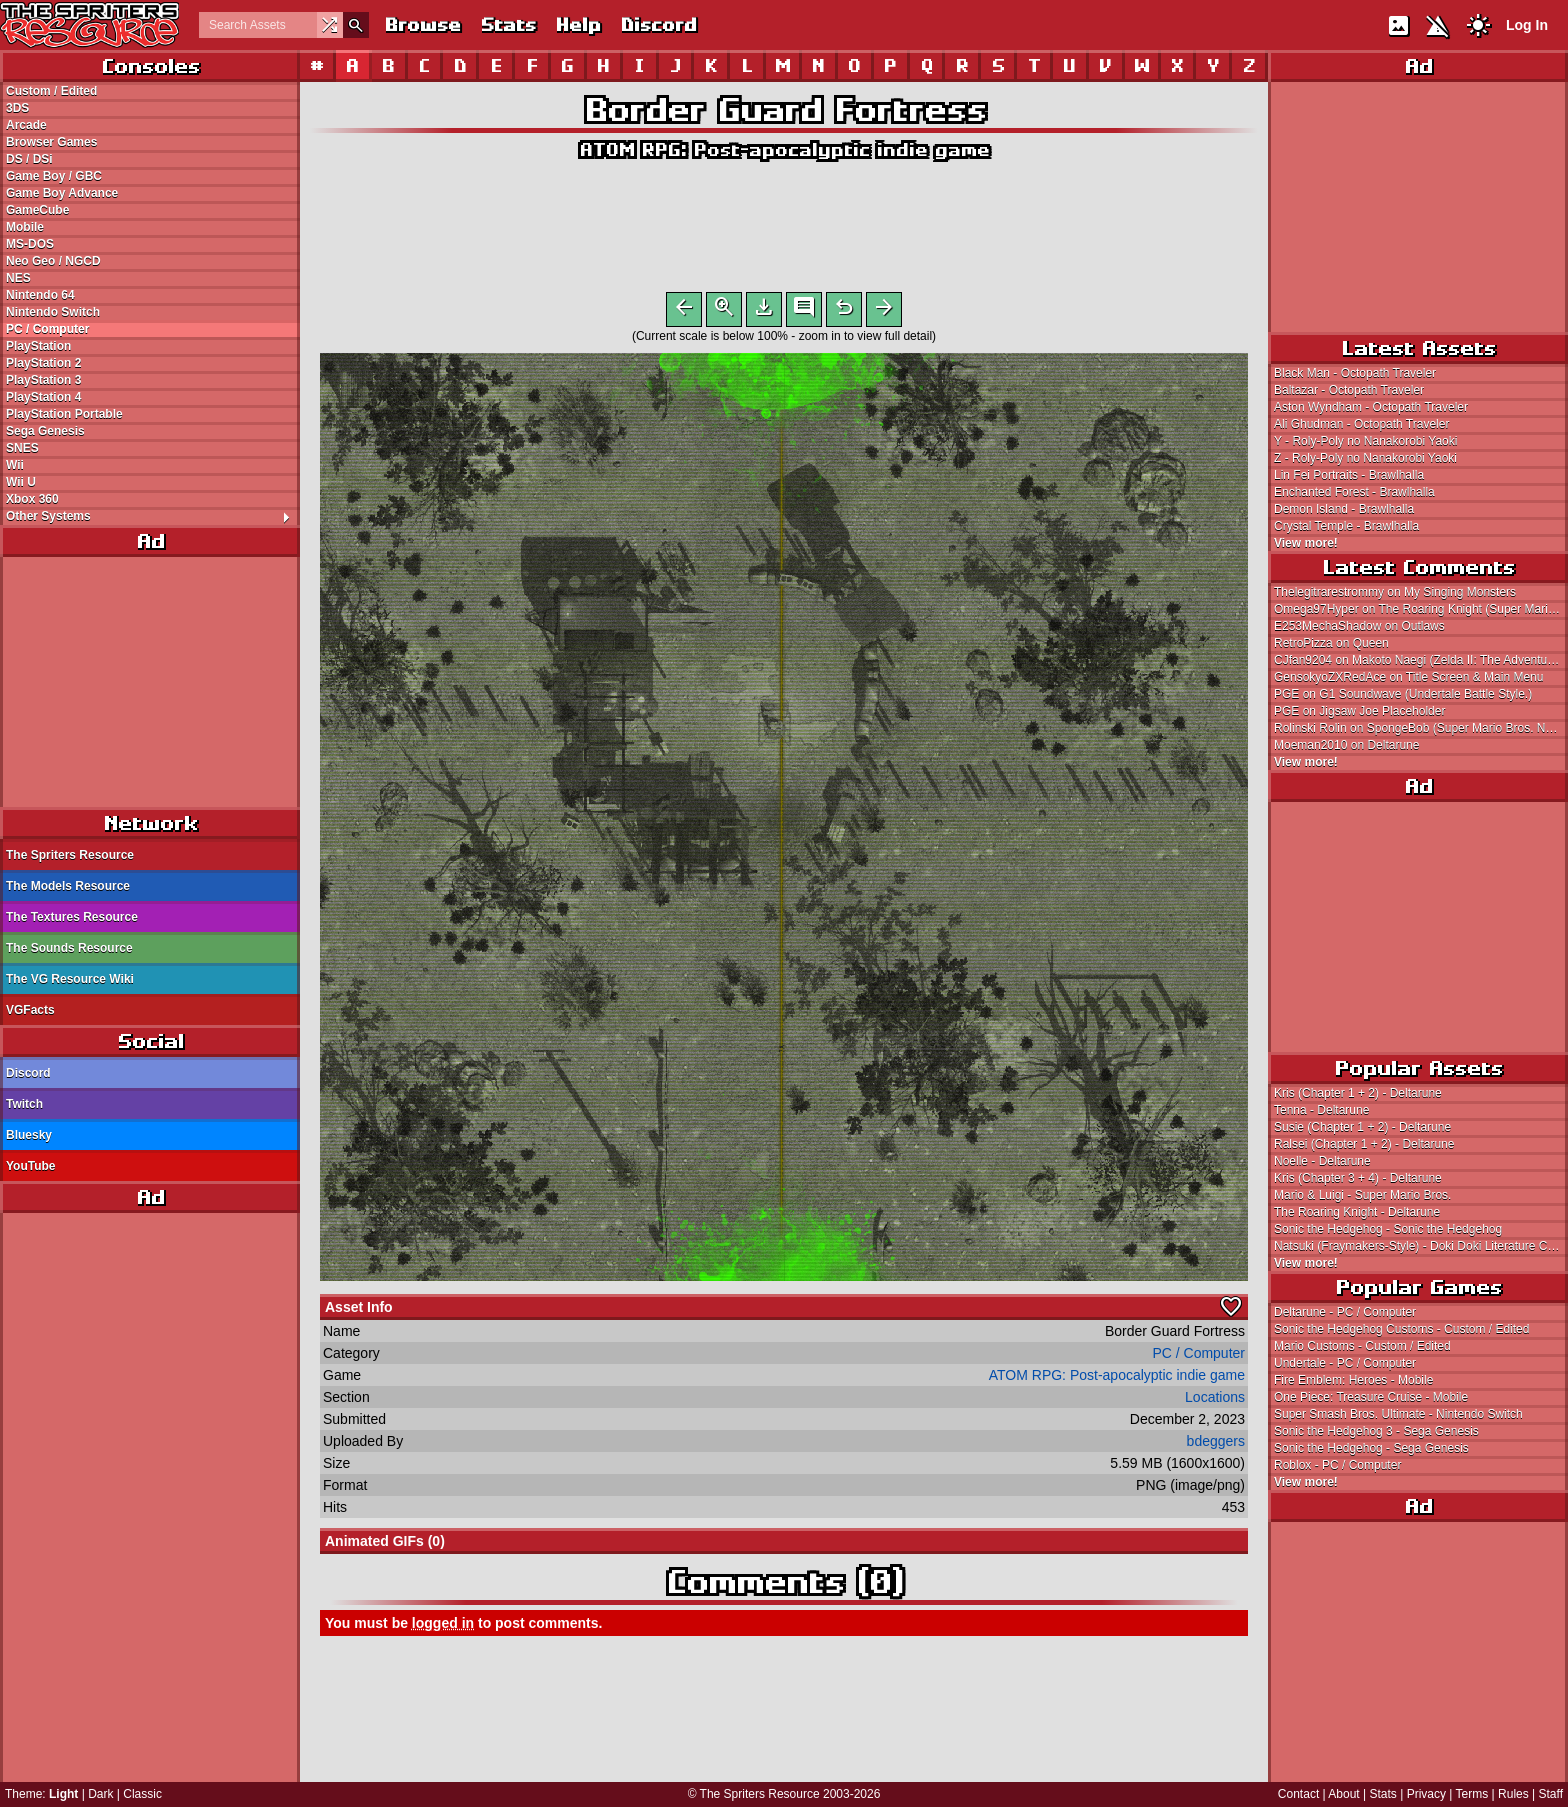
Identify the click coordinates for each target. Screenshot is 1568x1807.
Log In (1527, 25)
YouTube (31, 1166)
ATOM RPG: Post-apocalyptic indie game (784, 149)
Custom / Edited (51, 91)
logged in (443, 1627)
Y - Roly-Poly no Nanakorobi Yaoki (1365, 441)
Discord (658, 24)
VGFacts (30, 1010)
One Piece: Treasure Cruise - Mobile (1371, 1397)
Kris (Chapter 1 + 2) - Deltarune (1358, 1093)
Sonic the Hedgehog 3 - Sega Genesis (1376, 1431)
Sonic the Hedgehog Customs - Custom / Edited (1401, 1329)
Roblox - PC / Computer (1337, 1465)
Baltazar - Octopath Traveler (1349, 390)
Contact (1298, 1794)
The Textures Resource (72, 917)
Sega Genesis (45, 431)
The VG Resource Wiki (70, 979)
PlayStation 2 (43, 363)
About (1343, 1794)
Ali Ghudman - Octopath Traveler (1361, 424)
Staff (1551, 1794)
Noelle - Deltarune (1322, 1161)
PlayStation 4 (43, 397)
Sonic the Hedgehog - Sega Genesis (1371, 1448)
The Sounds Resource (69, 948)
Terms (1472, 1794)
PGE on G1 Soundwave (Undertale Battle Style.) (1403, 694)
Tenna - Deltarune (1321, 1110)
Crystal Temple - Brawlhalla (1346, 526)
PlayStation (38, 346)
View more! (1306, 543)
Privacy (1426, 1794)
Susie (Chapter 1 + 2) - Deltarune (1362, 1127)
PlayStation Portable (64, 414)
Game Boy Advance (62, 193)
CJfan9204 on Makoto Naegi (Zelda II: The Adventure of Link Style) (1421, 660)
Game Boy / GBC (54, 176)
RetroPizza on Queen (1331, 643)
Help (577, 24)
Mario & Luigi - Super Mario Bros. (1362, 1195)
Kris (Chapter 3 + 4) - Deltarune (1358, 1178)
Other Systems (152, 516)
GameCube (37, 210)
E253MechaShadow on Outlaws (1359, 626)
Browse (422, 24)
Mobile (25, 227)
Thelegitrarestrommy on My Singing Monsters (1395, 592)
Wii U (21, 482)
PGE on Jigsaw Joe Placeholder (1359, 711)
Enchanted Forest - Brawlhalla (1354, 492)
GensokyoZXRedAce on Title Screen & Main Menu (1408, 677)
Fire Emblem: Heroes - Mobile (1353, 1380)
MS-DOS (30, 244)
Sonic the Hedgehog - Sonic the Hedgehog (1388, 1229)
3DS (17, 108)
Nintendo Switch (53, 312)
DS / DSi (29, 159)
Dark (100, 1794)
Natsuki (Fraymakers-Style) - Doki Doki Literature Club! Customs (1421, 1246)
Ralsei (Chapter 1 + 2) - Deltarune (1364, 1144)
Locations (1215, 1401)
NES (18, 278)
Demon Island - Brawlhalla (1344, 509)
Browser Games (51, 142)
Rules (1513, 1794)
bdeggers (1216, 1445)
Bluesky (29, 1135)
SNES (22, 448)
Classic (142, 1794)
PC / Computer (47, 329)
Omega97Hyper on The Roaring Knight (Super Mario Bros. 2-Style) (1421, 609)
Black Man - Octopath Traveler (1355, 373)
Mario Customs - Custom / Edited (1362, 1346)
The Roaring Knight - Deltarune (1357, 1212)
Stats (507, 24)
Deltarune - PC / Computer (1345, 1312)
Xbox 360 (32, 499)
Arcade (26, 125)
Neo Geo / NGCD (53, 261)
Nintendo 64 (40, 295)
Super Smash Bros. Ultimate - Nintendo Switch (1398, 1414)
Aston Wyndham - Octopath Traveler (1371, 407)
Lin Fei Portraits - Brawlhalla (1349, 475)
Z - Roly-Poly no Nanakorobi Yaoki (1365, 458)
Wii (15, 465)
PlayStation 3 (43, 380)
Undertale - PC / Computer (1345, 1363)
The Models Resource (68, 886)
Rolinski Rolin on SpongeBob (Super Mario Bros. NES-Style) (1421, 728)
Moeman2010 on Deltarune (1346, 745)
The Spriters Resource (70, 855)
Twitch (24, 1104)
